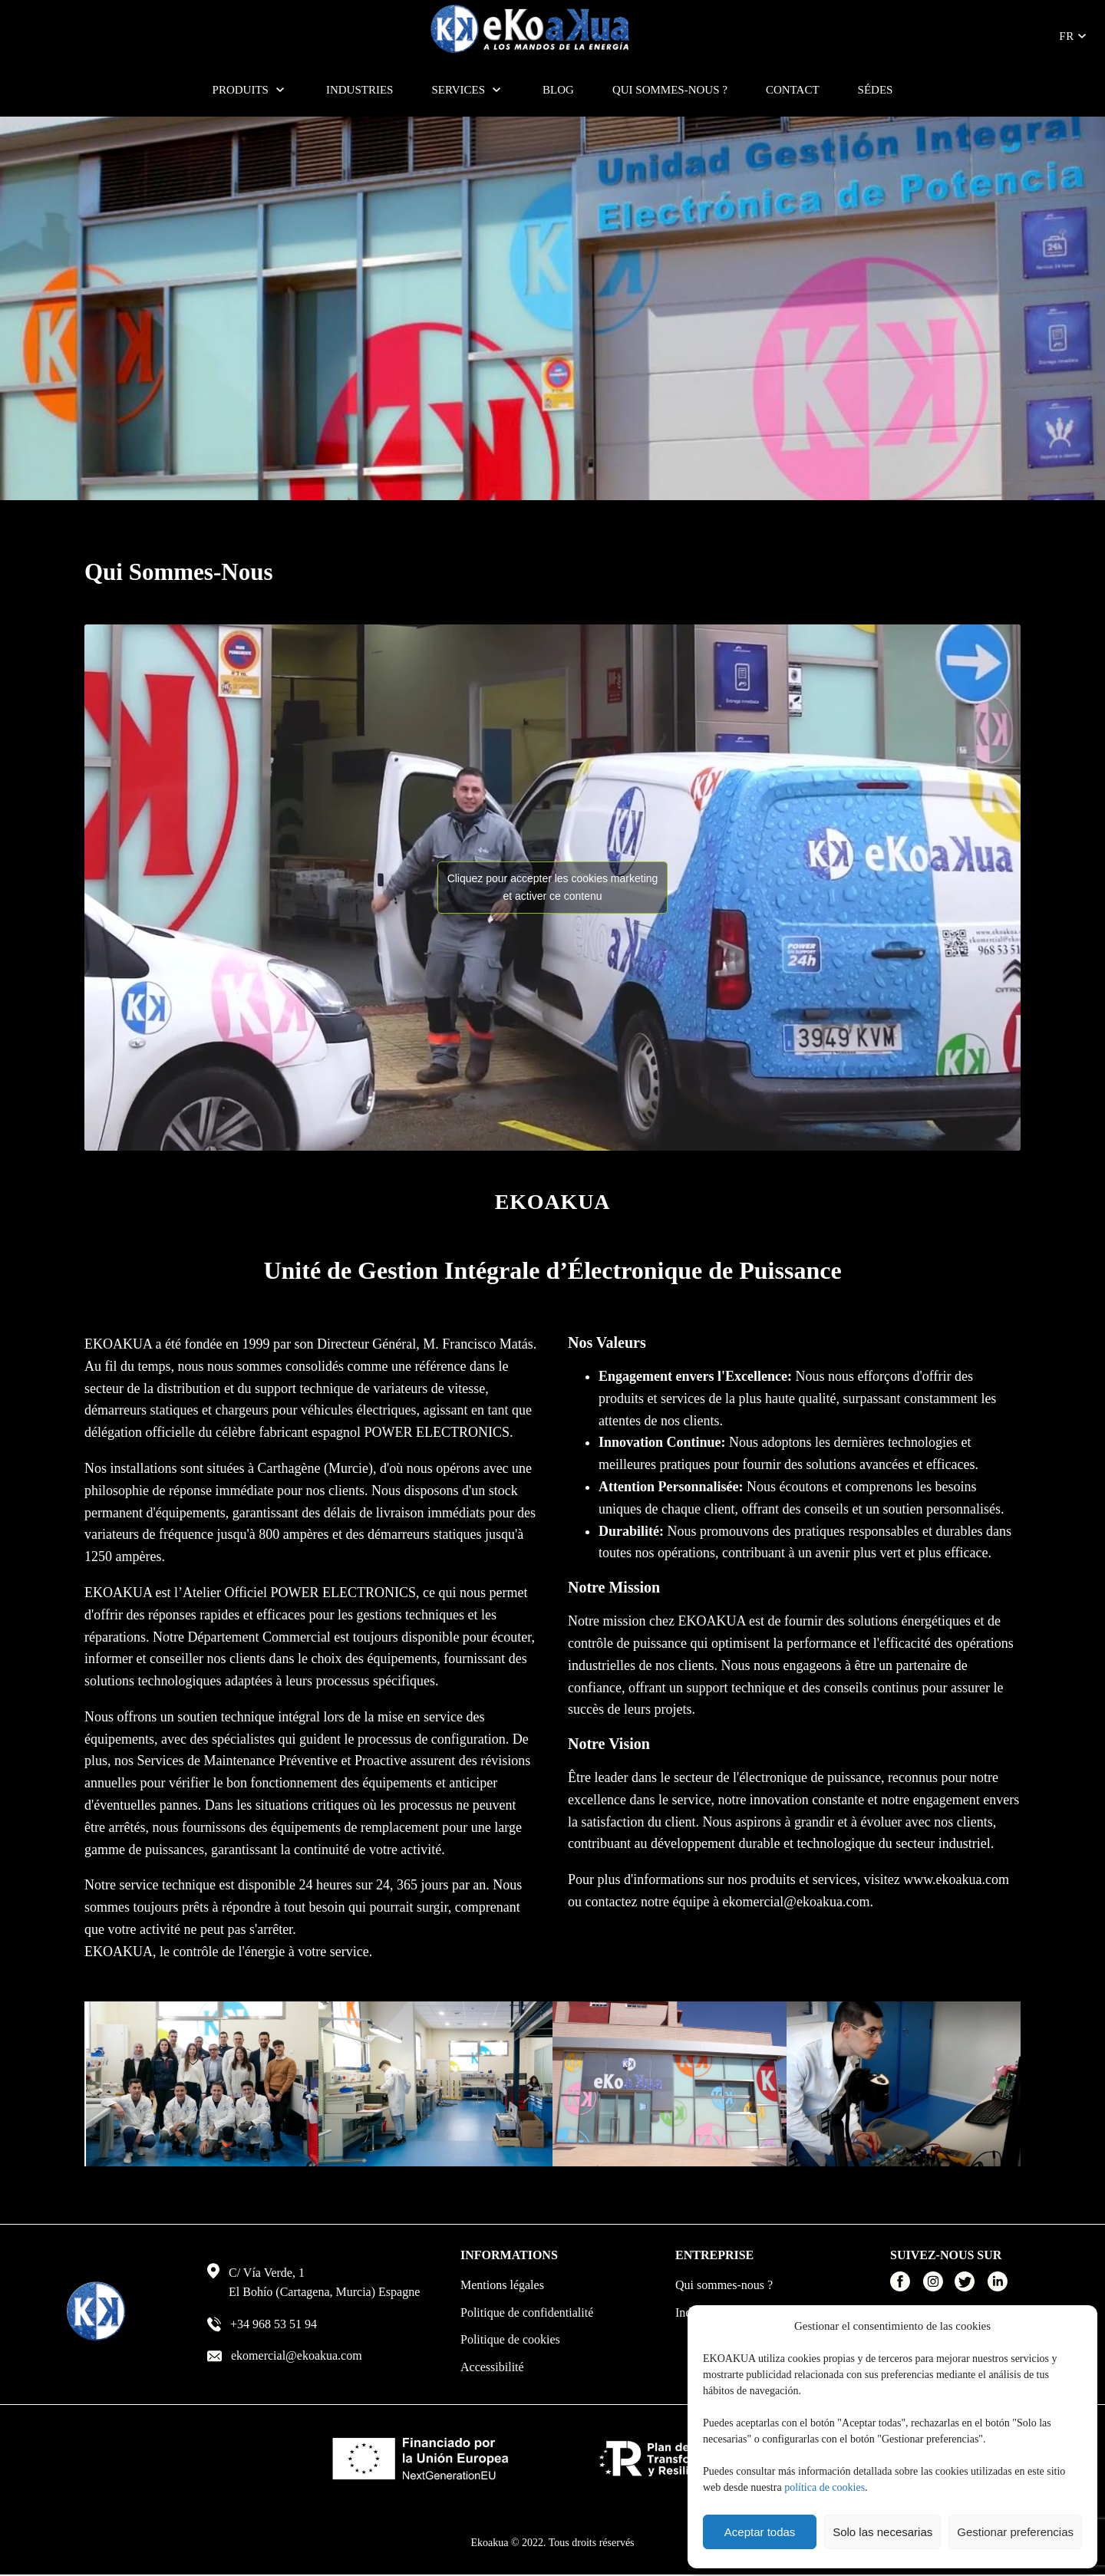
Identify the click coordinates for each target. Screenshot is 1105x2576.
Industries (360, 90)
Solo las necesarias (882, 2531)
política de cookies (824, 2487)
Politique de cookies (510, 2339)
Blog (558, 90)
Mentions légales (502, 2284)
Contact (793, 90)
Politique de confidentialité (526, 2312)
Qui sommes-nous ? (669, 90)
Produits (241, 90)
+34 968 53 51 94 (273, 2324)
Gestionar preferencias (1015, 2531)
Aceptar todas (760, 2531)
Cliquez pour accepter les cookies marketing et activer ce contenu (552, 887)
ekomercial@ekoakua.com (795, 1901)
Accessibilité (492, 2366)
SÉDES (875, 90)
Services (458, 90)
